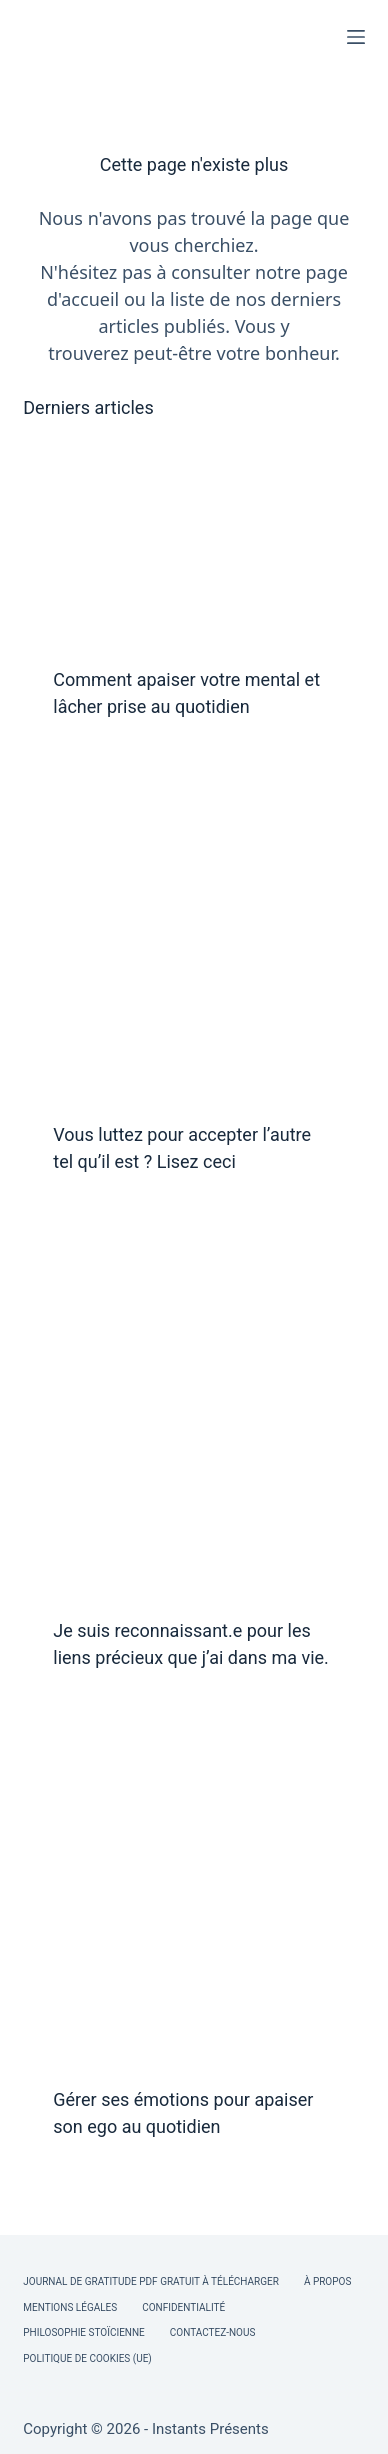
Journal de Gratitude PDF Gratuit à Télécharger (151, 2281)
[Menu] (356, 37)
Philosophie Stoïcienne (83, 2332)
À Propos (327, 2281)
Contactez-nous (213, 2332)
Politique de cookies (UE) (87, 2358)
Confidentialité (183, 2307)
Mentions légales (70, 2307)
